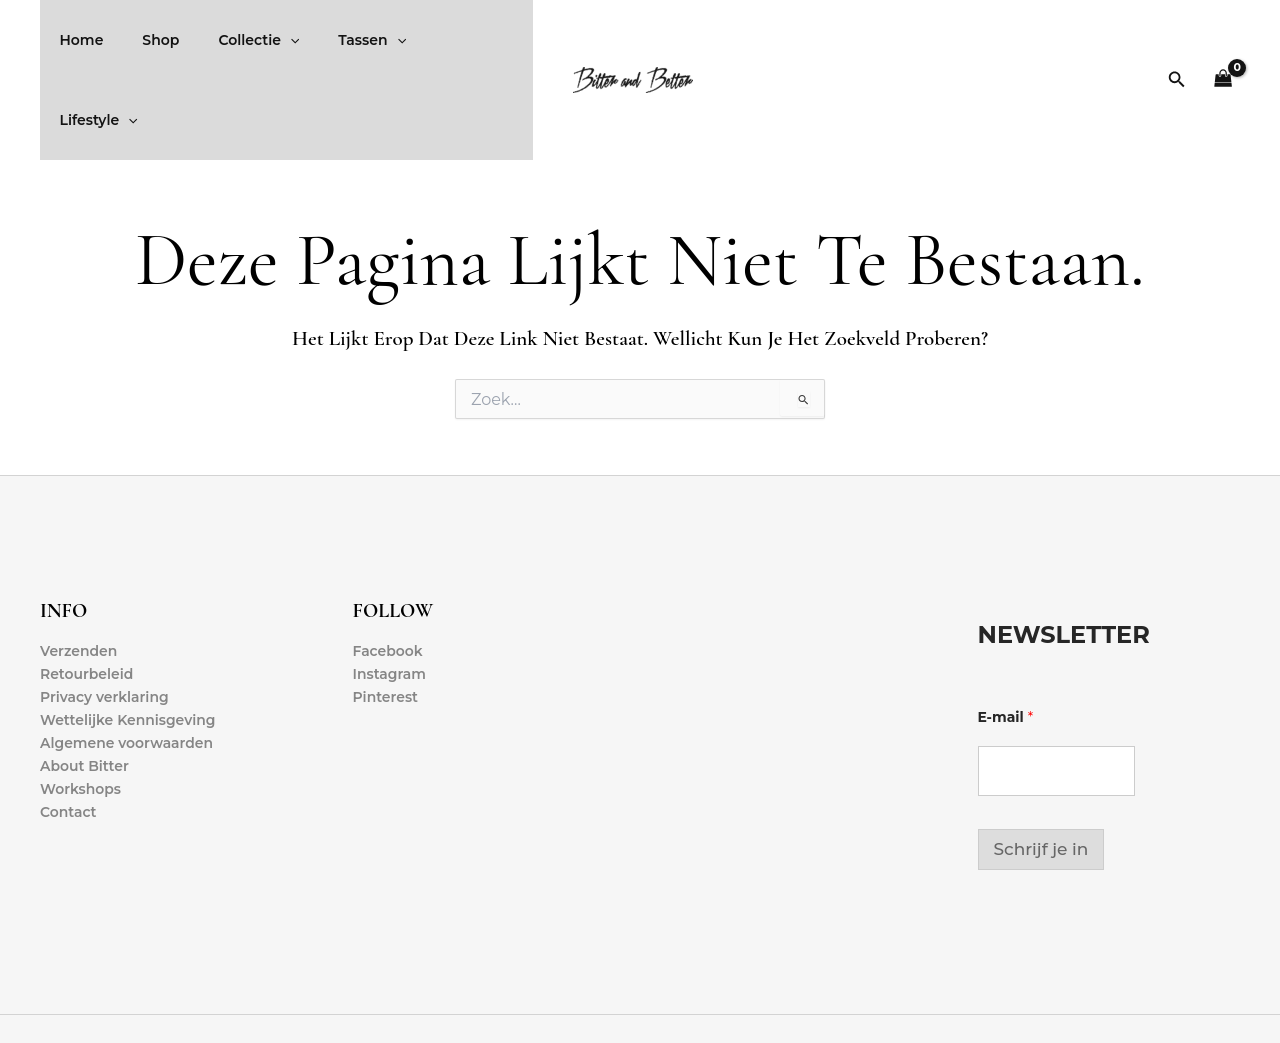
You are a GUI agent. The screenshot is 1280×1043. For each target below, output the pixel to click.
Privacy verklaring (104, 617)
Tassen (334, 40)
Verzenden (79, 571)
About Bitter (84, 687)
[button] (1177, 40)
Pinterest (386, 617)
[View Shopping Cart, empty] (1223, 40)
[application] (262, 40)
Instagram (390, 594)
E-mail (1006, 637)
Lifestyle (434, 40)
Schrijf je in (1041, 769)
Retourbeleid (87, 594)
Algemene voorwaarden (127, 664)
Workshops (80, 710)
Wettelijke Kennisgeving (128, 640)
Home (76, 40)
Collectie (231, 40)
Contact (68, 733)
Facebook (388, 571)
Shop (144, 40)
